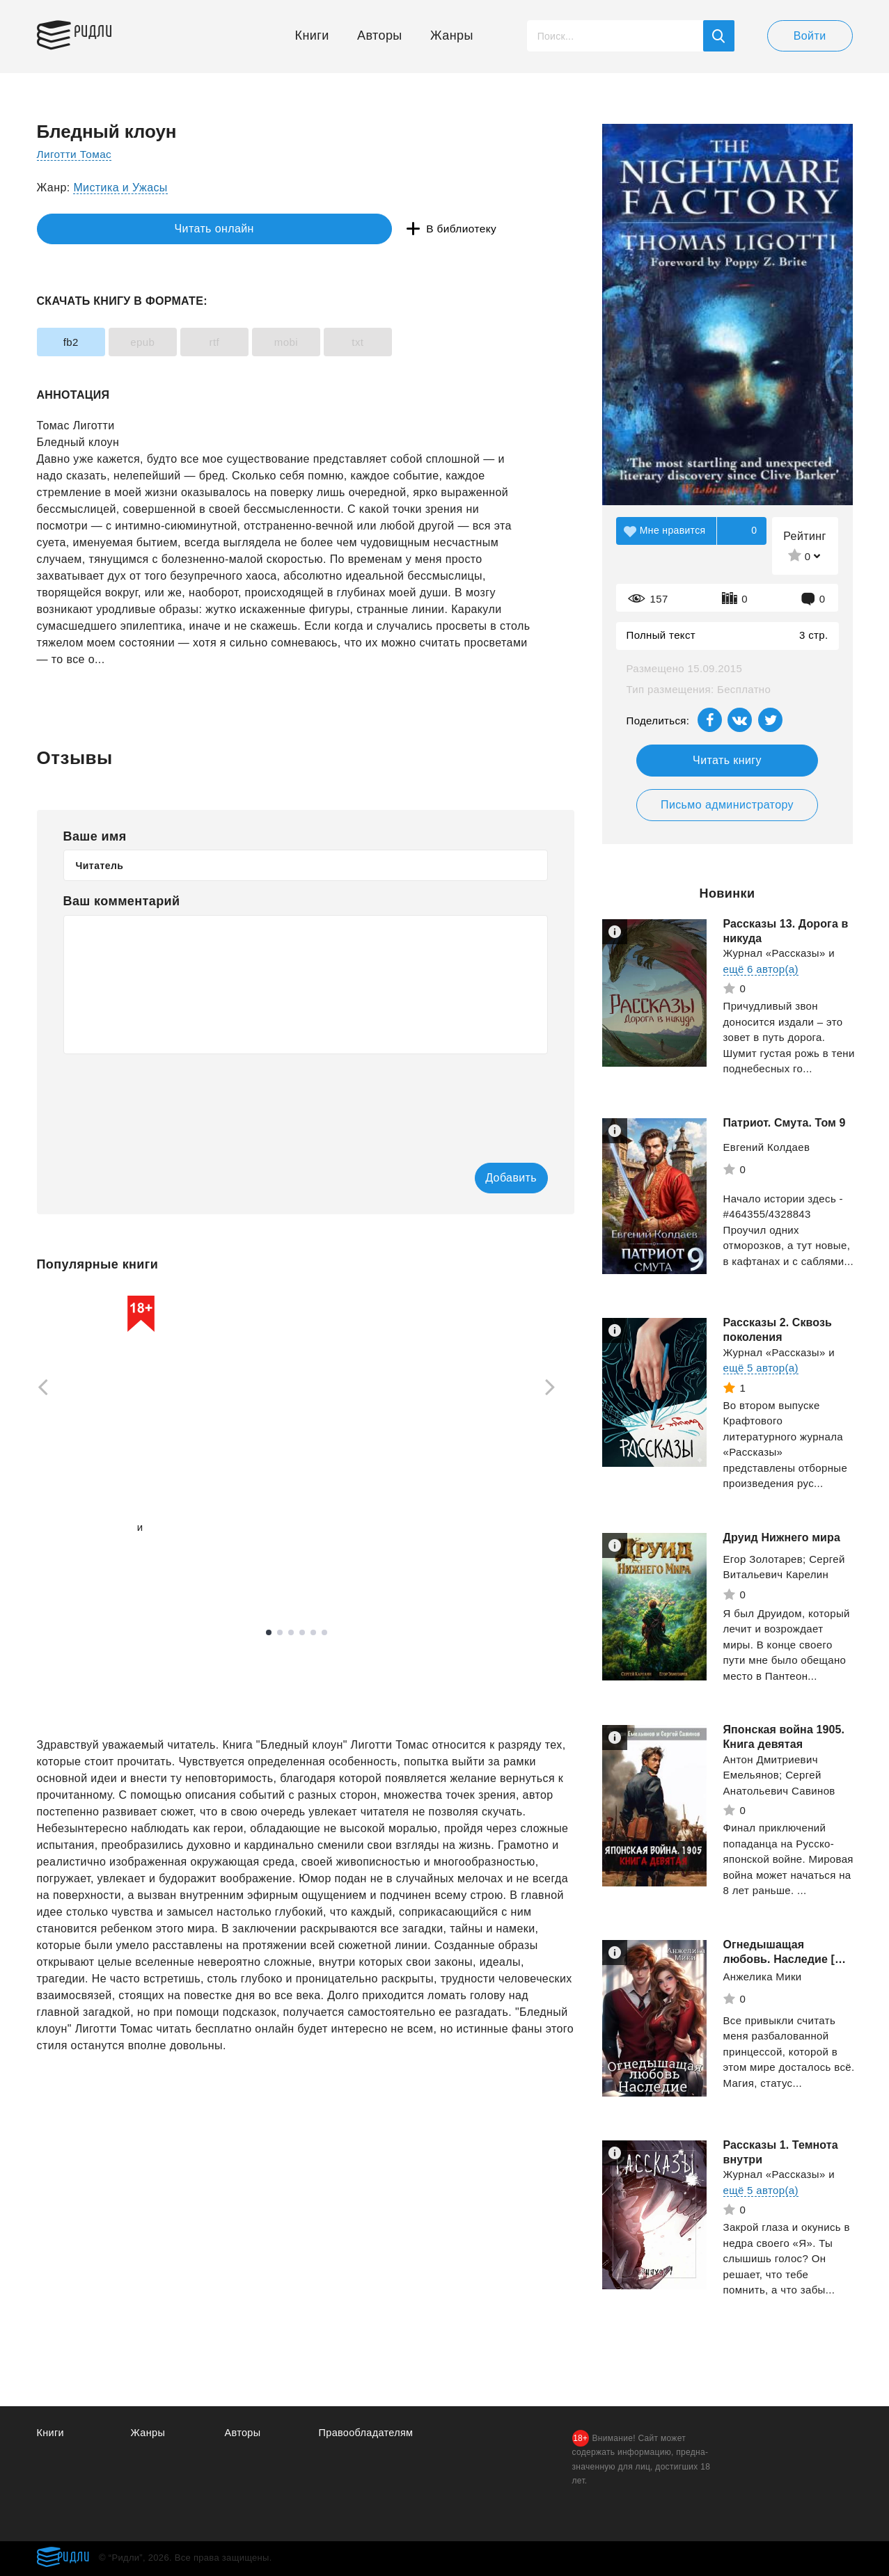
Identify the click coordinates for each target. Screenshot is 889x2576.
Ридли (102, 32)
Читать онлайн (101, 229)
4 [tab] (302, 1634)
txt (428, 342)
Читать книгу (727, 760)
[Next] (555, 1389)
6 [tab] (324, 1634)
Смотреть (90, 1571)
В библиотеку (251, 229)
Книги (312, 35)
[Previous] (38, 1389)
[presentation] (169, 1099)
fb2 (78, 342)
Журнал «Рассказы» (774, 953)
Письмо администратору (727, 805)
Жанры (451, 35)
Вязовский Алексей (85, 1528)
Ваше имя (95, 836)
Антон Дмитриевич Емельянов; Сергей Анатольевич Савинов (779, 1775)
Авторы (379, 35)
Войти (810, 36)
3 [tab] (291, 1634)
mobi (340, 342)
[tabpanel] (103, 1441)
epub (166, 342)
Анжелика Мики (762, 1976)
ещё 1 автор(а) (74, 1544)
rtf (254, 342)
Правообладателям (368, 2432)
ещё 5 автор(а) (760, 1368)
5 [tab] (313, 1634)
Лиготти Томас (76, 154)
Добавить (491, 1178)
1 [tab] (269, 1634)
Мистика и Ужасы (120, 187)
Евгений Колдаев (766, 1147)
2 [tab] (280, 1634)
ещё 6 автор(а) (760, 969)
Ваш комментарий (121, 901)
